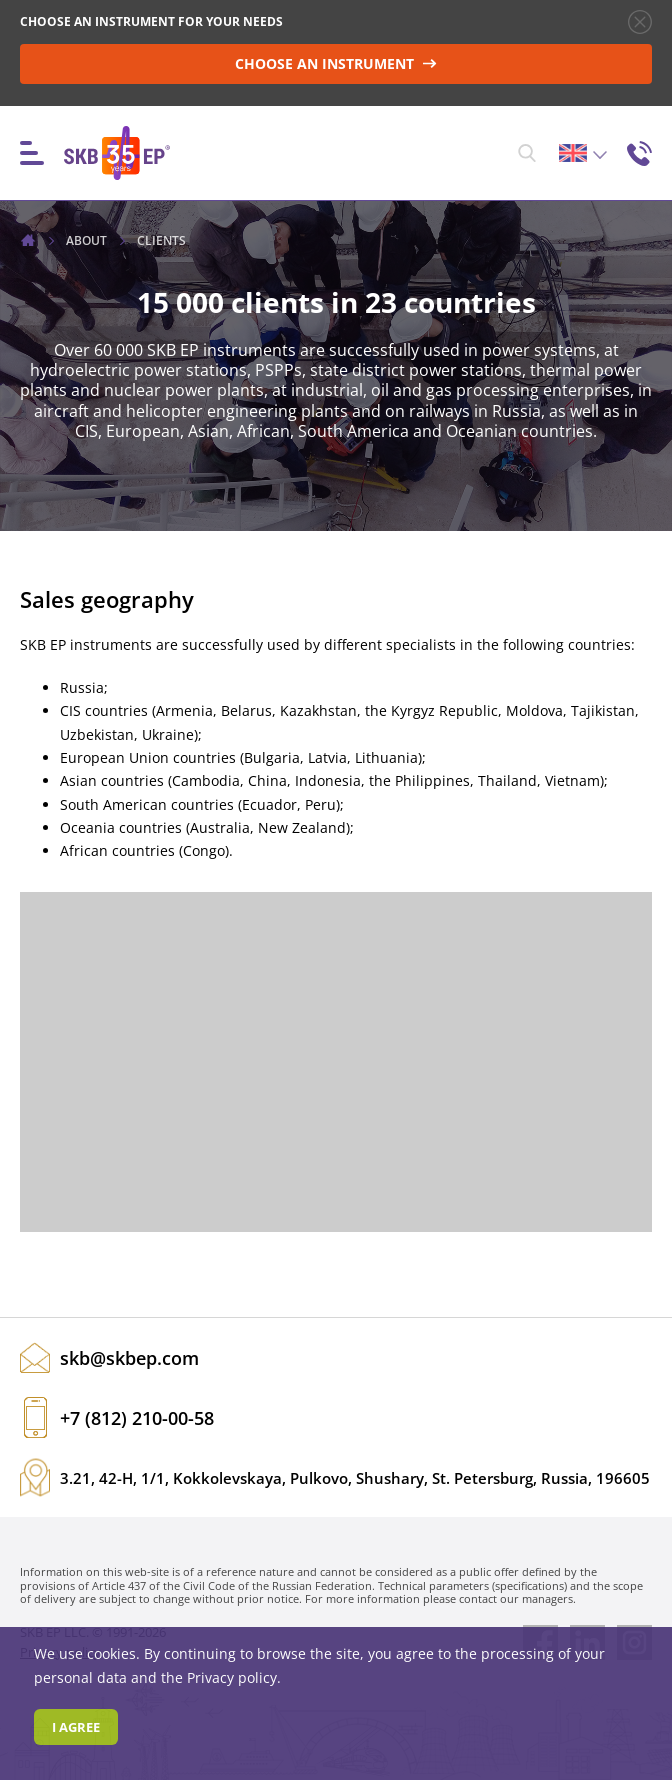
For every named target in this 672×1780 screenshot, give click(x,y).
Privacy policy (232, 1677)
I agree (76, 1727)
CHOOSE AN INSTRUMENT (336, 63)
